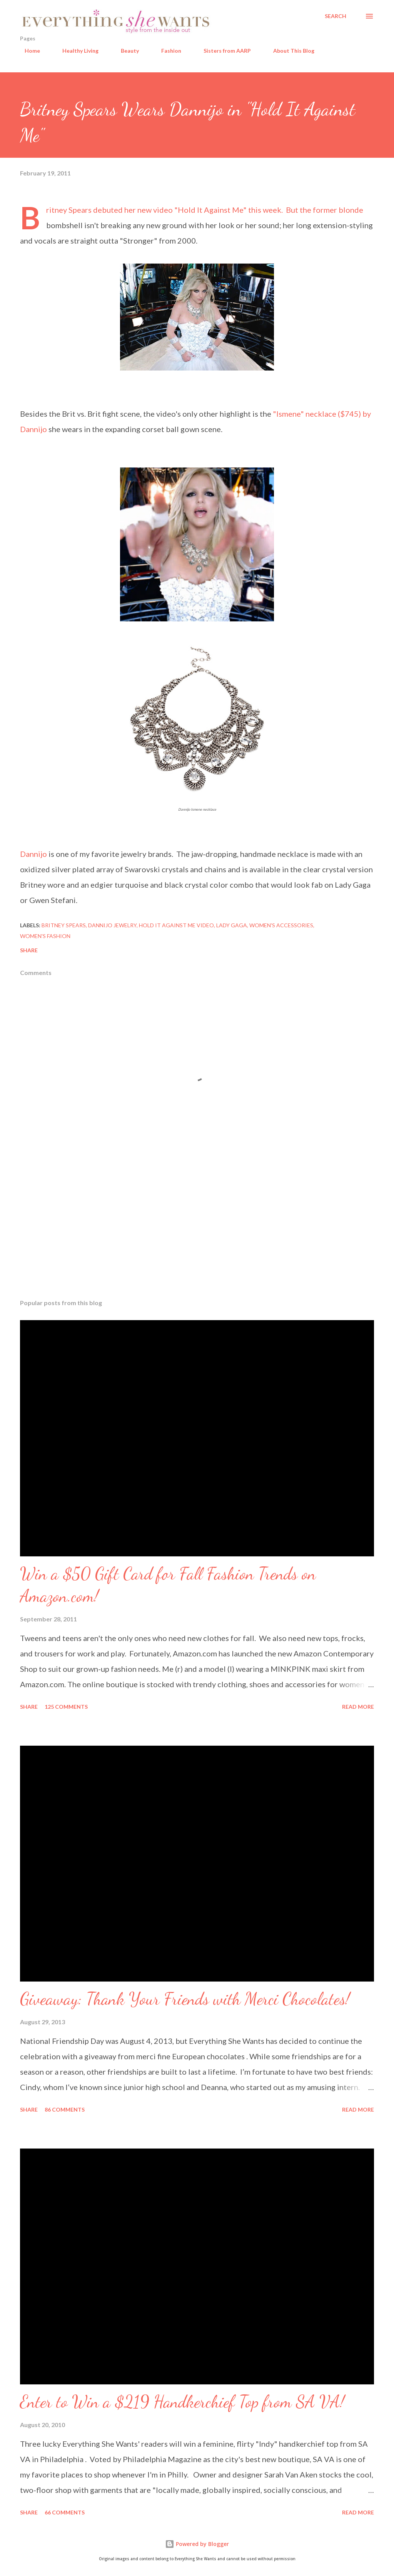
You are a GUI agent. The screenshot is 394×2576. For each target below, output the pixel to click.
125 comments (66, 1706)
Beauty (125, 50)
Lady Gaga (231, 925)
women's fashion (45, 936)
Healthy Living (76, 50)
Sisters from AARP (222, 50)
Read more (358, 1706)
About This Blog (289, 50)
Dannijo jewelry (112, 925)
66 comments (65, 2512)
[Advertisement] (197, 1233)
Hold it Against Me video (176, 925)
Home (27, 50)
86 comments (65, 2109)
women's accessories (281, 925)
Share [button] (29, 950)
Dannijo (33, 853)
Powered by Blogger (197, 2544)
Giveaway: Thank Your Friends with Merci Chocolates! (185, 1999)
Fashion (167, 50)
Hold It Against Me (210, 209)
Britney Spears (64, 925)
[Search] (335, 16)
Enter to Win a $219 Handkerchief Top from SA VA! (182, 2402)
